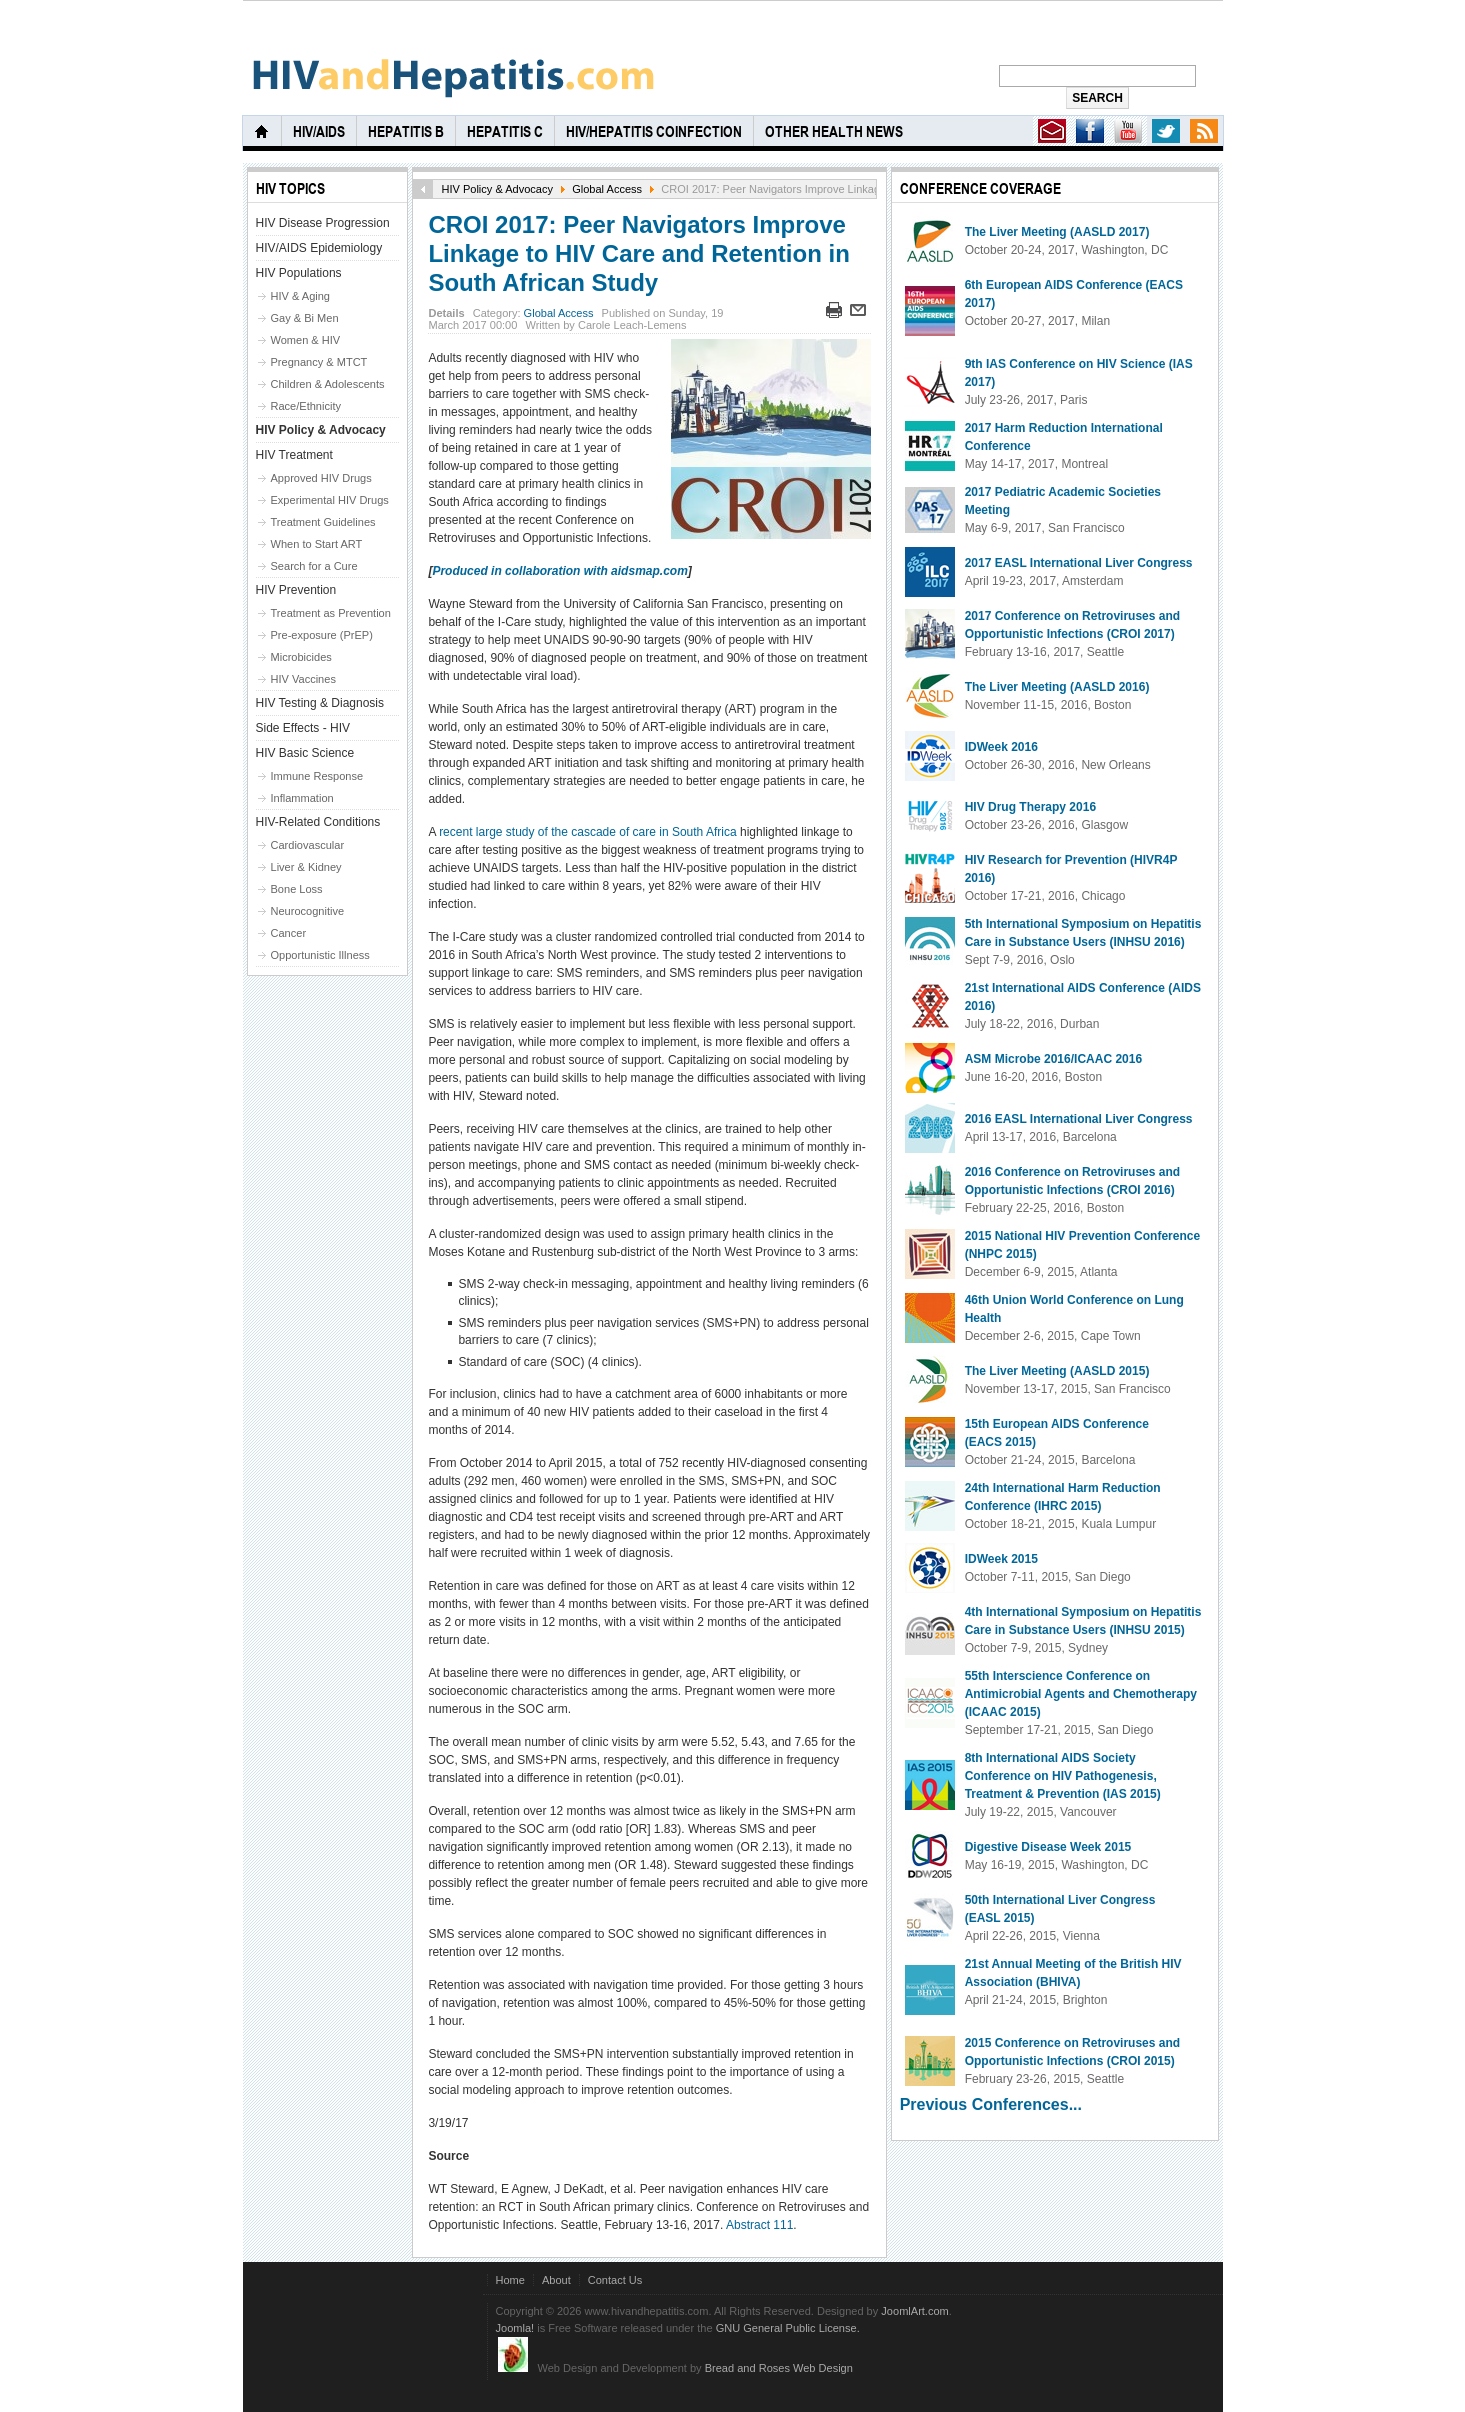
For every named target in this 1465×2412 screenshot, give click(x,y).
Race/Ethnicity (306, 406)
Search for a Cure (314, 566)
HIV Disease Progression (323, 223)
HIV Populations (299, 273)
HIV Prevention (296, 590)
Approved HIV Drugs (321, 478)
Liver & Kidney (306, 867)
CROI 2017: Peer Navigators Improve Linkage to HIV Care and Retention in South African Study (638, 253)
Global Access (607, 189)
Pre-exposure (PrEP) (322, 635)
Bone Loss (297, 889)
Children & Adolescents (328, 384)
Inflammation (302, 798)
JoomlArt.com (914, 2311)
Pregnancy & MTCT (319, 362)
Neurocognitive (308, 911)
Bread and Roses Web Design (779, 2368)
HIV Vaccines (303, 679)
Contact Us (615, 2280)
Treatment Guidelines (323, 522)
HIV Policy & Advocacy (497, 189)
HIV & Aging (300, 296)
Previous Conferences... (991, 2104)
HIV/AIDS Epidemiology (319, 248)
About (556, 2280)
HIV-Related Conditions (318, 822)
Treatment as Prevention (331, 613)
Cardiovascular (308, 845)
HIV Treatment (294, 455)
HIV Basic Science (305, 753)
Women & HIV (306, 340)
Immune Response (317, 776)
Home (510, 2280)
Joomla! (515, 2328)
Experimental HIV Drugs (330, 500)
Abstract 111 (759, 2225)
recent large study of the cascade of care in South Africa (588, 832)
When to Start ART (317, 544)
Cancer (289, 933)
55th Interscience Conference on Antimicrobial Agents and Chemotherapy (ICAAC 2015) (1081, 1694)
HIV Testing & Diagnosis (320, 703)
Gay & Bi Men (305, 318)
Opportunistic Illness (320, 955)
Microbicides (301, 657)
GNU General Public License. (788, 2328)
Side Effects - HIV (303, 728)
